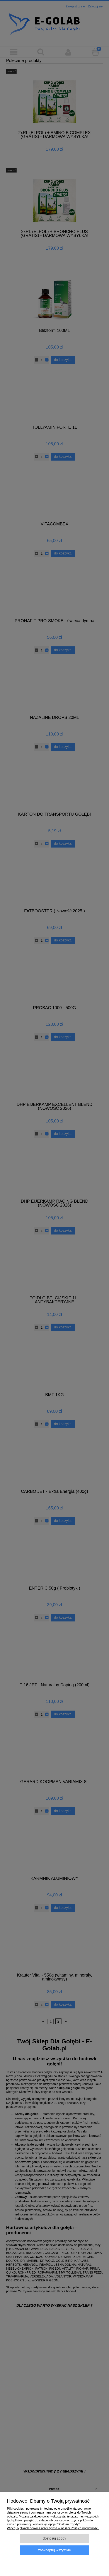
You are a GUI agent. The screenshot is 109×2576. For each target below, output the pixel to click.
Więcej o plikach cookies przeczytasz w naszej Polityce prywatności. (53, 2528)
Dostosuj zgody (54, 2538)
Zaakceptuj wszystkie (54, 2550)
